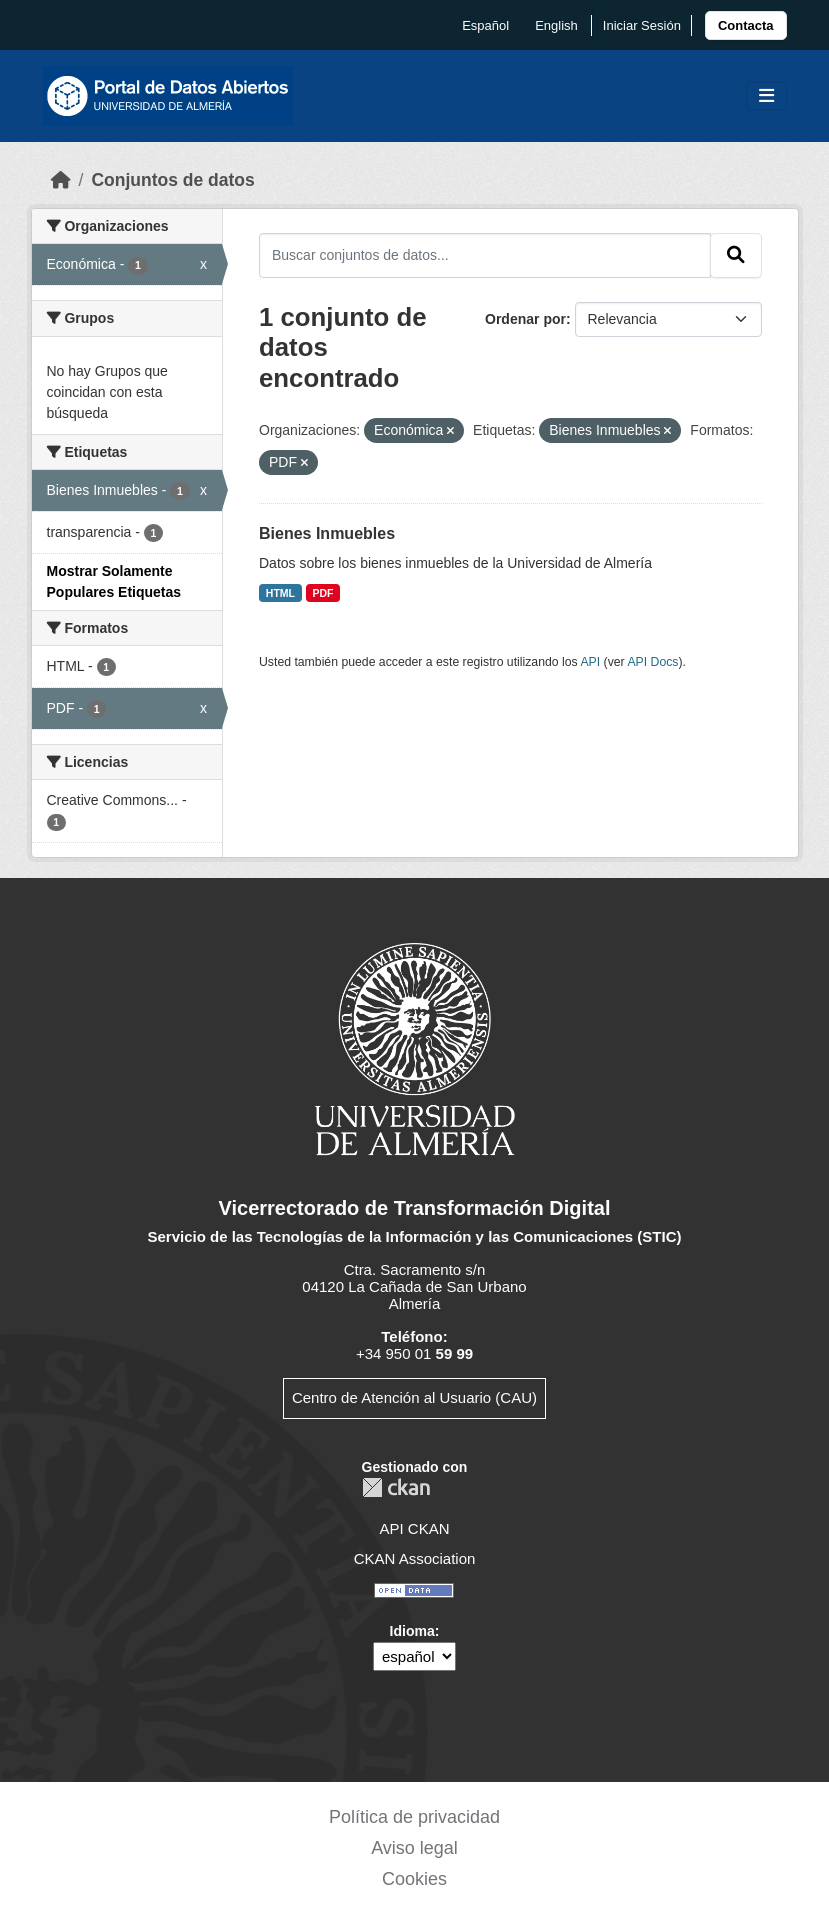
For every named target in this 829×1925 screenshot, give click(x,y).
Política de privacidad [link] (414, 1817)
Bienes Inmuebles (327, 533)
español (485, 25)
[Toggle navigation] (766, 96)
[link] (746, 25)
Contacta (746, 25)
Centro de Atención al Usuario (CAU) (414, 1397)
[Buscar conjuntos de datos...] (485, 255)
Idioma (412, 1631)
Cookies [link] (414, 1879)
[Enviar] (736, 255)
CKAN (396, 1487)
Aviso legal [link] (414, 1848)
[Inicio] (61, 180)
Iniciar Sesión (642, 25)
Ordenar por (525, 319)
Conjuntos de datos (172, 180)
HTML (280, 593)
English (556, 25)
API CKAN (414, 1528)
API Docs (652, 662)
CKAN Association (415, 1558)
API (590, 662)
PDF (323, 593)
